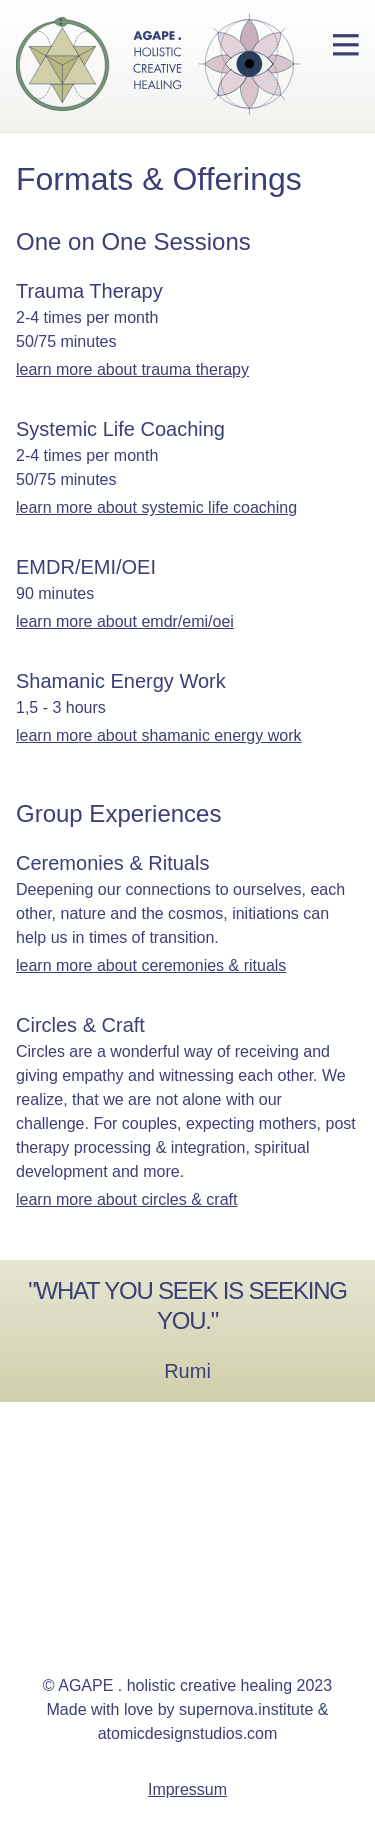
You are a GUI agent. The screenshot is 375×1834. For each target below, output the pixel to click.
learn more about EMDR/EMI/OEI (125, 621)
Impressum (187, 1789)
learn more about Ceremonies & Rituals (151, 965)
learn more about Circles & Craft (126, 1199)
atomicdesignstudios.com (188, 1733)
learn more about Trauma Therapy (132, 369)
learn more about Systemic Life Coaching (156, 507)
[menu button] (346, 45)
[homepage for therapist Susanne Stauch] (150, 66)
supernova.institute (246, 1709)
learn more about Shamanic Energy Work (158, 735)
